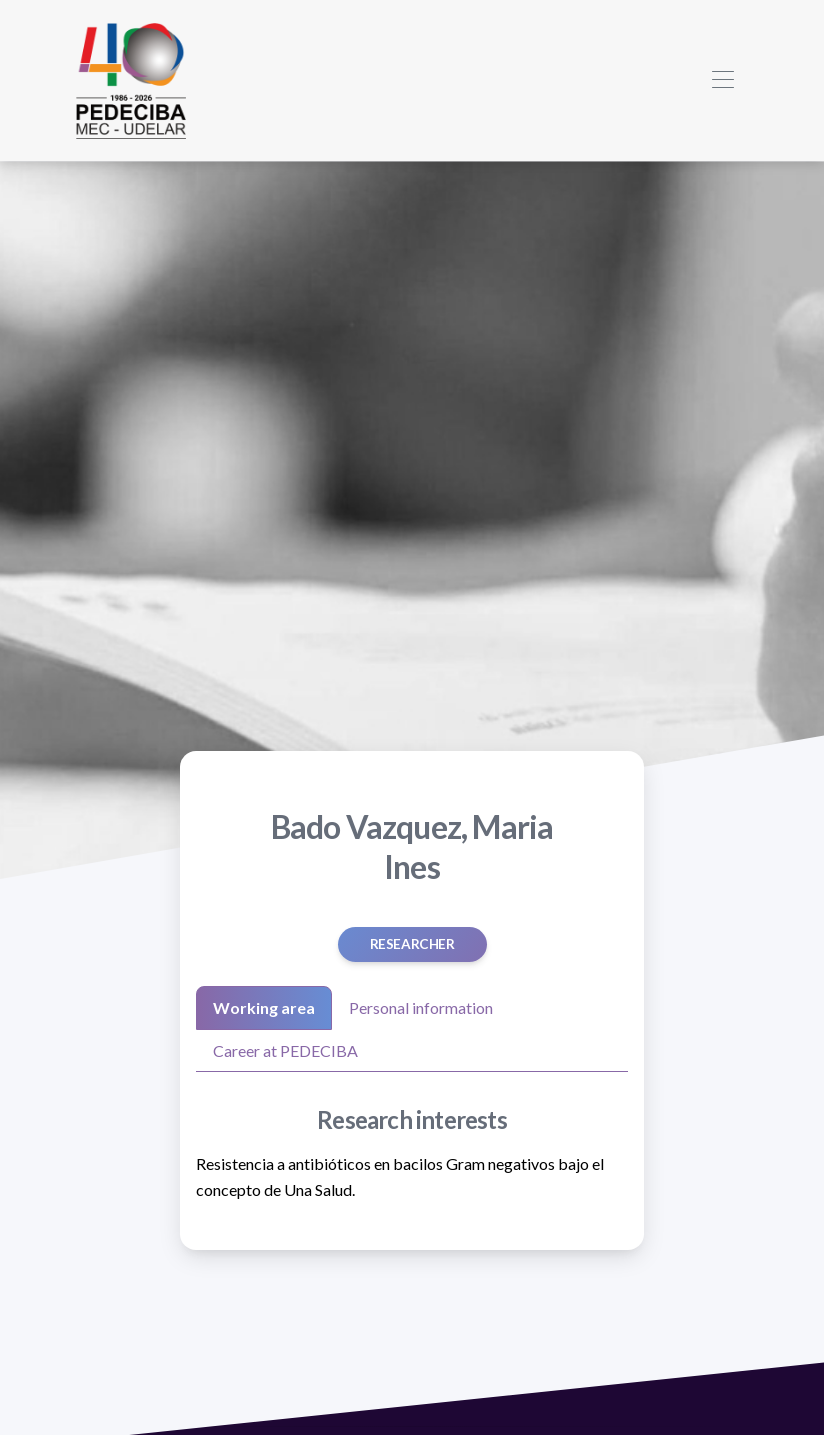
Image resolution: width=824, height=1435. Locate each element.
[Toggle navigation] (722, 80)
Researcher (412, 944)
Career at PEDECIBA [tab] (285, 1050)
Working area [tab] (264, 1007)
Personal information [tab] (421, 1007)
